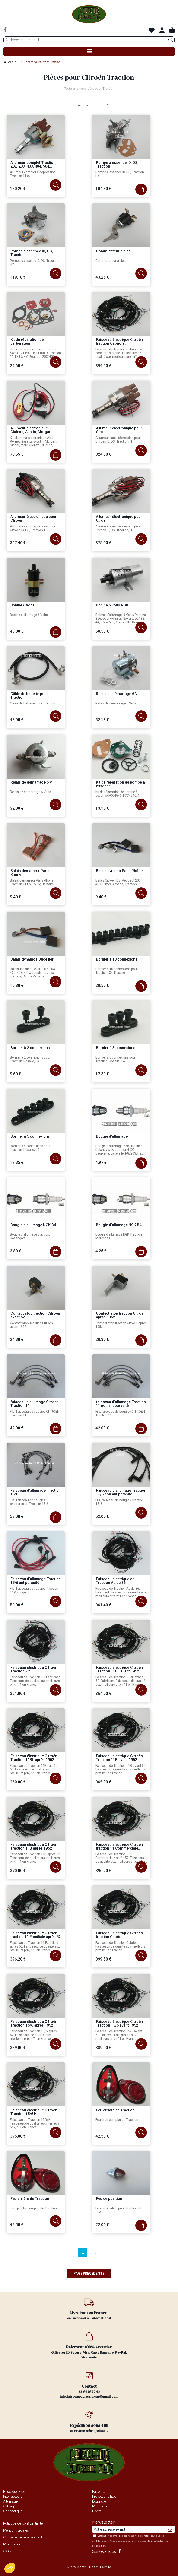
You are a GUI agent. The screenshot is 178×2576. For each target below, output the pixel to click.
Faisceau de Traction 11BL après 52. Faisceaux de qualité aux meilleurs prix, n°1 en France (33, 1769)
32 (102, 719)
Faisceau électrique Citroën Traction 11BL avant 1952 (119, 1669)
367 (18, 542)
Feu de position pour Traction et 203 (118, 2210)
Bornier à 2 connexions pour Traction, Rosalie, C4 (30, 1059)
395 (18, 2136)
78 (16, 454)
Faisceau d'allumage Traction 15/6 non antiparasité (121, 1492)
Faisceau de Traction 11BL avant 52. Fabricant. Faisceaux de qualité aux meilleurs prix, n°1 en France (120, 1680)
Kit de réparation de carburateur (27, 342)
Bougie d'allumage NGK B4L (119, 1225)
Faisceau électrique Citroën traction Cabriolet (119, 342)
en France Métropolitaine (89, 2422)
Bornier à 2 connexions (30, 1048)
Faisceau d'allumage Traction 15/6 (35, 1492)
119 (18, 277)
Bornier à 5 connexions (30, 1137)
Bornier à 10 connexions (116, 959)
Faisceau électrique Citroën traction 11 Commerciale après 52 (119, 1846)
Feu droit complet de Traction (116, 2120)
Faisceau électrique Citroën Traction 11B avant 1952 (119, 1758)
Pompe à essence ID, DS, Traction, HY (120, 174)
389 (18, 2047)
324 (103, 454)
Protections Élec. (104, 2496)
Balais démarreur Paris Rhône (29, 873)
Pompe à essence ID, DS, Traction (117, 164)
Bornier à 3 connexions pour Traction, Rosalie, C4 (115, 1059)
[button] (9, 2568)
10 (16, 985)
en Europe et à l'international (89, 2309)
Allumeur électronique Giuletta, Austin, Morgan (30, 430)
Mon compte (13, 2544)
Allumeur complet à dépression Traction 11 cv (33, 174)
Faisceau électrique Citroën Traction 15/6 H (33, 2112)
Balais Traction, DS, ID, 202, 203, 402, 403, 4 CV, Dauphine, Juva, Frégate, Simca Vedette (33, 972)
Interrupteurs (12, 2496)
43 (102, 277)
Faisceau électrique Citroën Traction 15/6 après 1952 (33, 2023)
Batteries (98, 2492)
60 (102, 631)
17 (16, 1162)
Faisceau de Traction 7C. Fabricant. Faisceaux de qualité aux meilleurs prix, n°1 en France (35, 1680)
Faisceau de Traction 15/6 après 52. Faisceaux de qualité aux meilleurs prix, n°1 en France (33, 2034)
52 (102, 1516)
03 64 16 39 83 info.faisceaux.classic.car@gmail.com (89, 2385)
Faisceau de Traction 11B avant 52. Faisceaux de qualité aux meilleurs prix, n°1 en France (120, 1769)
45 (16, 631)
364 (103, 1693)
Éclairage (99, 2501)
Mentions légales (16, 2530)
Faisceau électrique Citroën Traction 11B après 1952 (33, 1846)
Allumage (10, 2501)
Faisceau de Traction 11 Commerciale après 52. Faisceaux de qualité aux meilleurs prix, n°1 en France (121, 1858)
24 (16, 1339)
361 (103, 1604)
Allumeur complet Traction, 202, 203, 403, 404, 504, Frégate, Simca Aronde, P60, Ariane (34, 164)
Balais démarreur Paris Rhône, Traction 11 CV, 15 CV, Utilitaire (32, 882)
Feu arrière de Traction (115, 2110)
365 (103, 1782)
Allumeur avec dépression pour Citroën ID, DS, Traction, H (118, 528)
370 (18, 1870)
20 (102, 985)
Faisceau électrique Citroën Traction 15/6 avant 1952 (119, 2023)
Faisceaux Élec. (14, 2492)
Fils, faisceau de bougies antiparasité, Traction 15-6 (29, 1502)
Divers (97, 2511)
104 (103, 188)
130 (18, 188)
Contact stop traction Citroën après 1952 (121, 1315)
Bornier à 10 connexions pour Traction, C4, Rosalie (116, 970)
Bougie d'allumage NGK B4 (33, 1225)
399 (103, 365)
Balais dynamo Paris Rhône (119, 871)
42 (16, 1427)
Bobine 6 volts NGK (112, 605)
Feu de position (109, 2199)
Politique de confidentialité (23, 2523)
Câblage (9, 2506)
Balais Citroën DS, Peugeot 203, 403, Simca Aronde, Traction (118, 882)
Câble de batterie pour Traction (29, 696)
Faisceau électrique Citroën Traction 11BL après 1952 (33, 1758)
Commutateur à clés (113, 251)
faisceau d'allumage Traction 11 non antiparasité (121, 1404)
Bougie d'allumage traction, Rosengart (30, 1236)
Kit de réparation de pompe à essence (120, 784)
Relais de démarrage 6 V (116, 694)
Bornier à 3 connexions (115, 1048)
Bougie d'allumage (112, 1137)
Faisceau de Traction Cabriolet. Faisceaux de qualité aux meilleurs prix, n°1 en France (120, 1946)
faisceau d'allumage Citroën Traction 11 (34, 1404)
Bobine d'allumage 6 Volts (29, 615)
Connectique (12, 2511)
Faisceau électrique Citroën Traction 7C (33, 1669)
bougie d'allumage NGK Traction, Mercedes (119, 1236)
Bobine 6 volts (22, 605)
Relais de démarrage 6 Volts (116, 703)
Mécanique (100, 2506)
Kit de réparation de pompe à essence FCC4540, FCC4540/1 (117, 793)
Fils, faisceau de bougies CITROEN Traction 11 (34, 1413)
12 (102, 1073)
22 (102, 2224)
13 (102, 808)
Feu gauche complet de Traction (33, 2208)
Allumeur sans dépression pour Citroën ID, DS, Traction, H (118, 439)
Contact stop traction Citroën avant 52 (35, 1315)
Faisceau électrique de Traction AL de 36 (115, 1581)
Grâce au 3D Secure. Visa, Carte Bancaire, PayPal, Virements (89, 2346)
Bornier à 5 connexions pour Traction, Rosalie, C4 (30, 1148)
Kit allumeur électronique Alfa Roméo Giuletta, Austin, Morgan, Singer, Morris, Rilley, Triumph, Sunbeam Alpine (33, 441)
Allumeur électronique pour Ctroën (119, 430)
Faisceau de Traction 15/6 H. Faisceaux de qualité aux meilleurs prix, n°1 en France (35, 2123)
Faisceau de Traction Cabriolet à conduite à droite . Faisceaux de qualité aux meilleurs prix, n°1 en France (118, 353)
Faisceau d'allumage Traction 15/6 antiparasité (35, 1581)
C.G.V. (7, 2551)
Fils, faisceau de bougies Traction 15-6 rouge (34, 1590)
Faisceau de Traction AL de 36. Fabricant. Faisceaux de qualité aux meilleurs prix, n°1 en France (120, 1592)
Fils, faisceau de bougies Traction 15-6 (119, 1502)
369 (18, 1782)
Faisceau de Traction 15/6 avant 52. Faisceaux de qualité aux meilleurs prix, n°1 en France (118, 2034)
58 (16, 1516)
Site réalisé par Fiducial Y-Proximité (89, 2567)
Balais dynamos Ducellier (32, 959)
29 (16, 365)
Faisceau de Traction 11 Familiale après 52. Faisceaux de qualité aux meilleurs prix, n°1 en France (35, 1946)
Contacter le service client (22, 2537)
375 (103, 542)
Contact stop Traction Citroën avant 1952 (31, 1325)
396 (103, 1870)
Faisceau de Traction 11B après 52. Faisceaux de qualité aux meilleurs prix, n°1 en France (35, 1857)
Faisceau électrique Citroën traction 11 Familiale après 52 (35, 1935)
